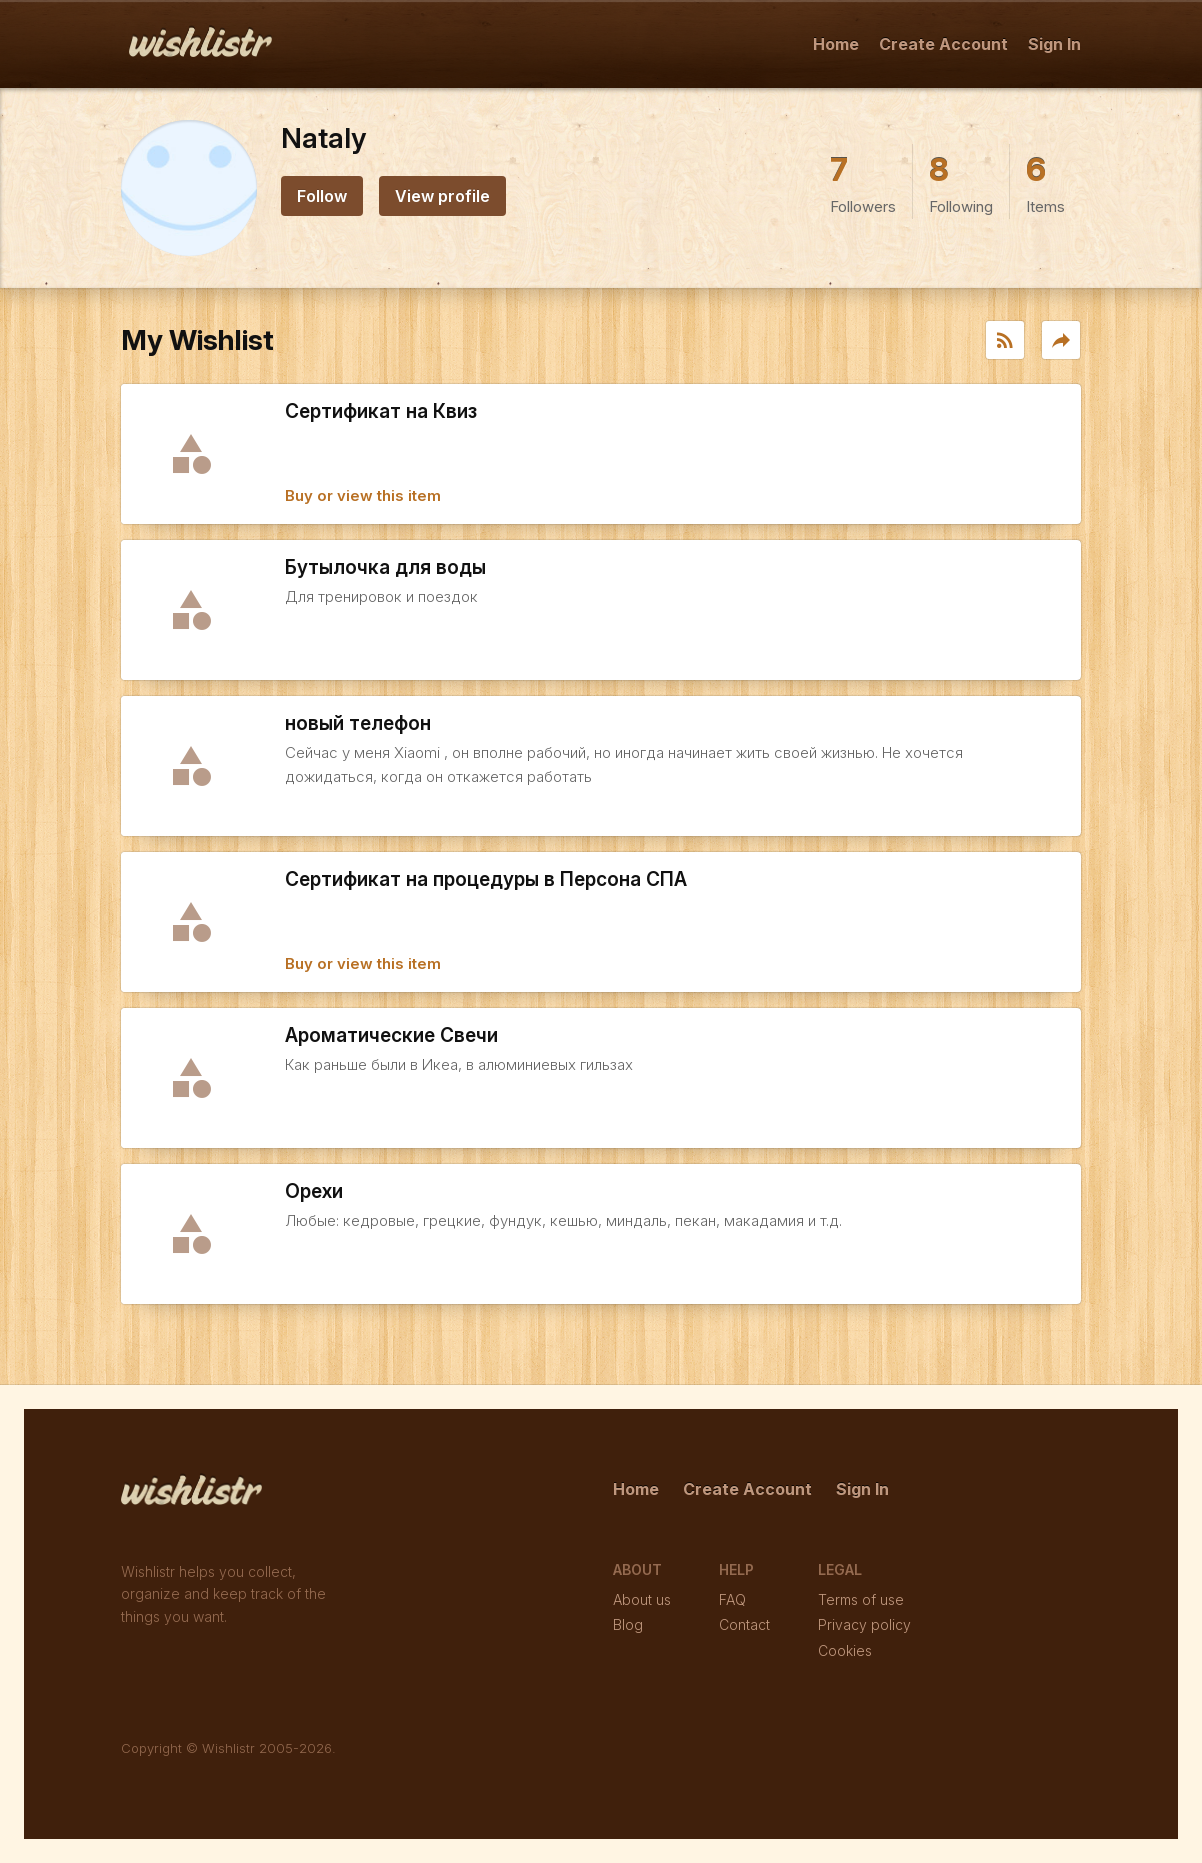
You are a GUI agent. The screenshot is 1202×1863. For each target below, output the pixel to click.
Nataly (323, 138)
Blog (628, 1624)
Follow (322, 196)
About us (642, 1599)
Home (836, 44)
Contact (744, 1624)
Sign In (1054, 44)
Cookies (845, 1650)
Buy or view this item (363, 495)
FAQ (732, 1599)
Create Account (943, 44)
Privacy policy (864, 1624)
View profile (442, 196)
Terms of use (861, 1599)
